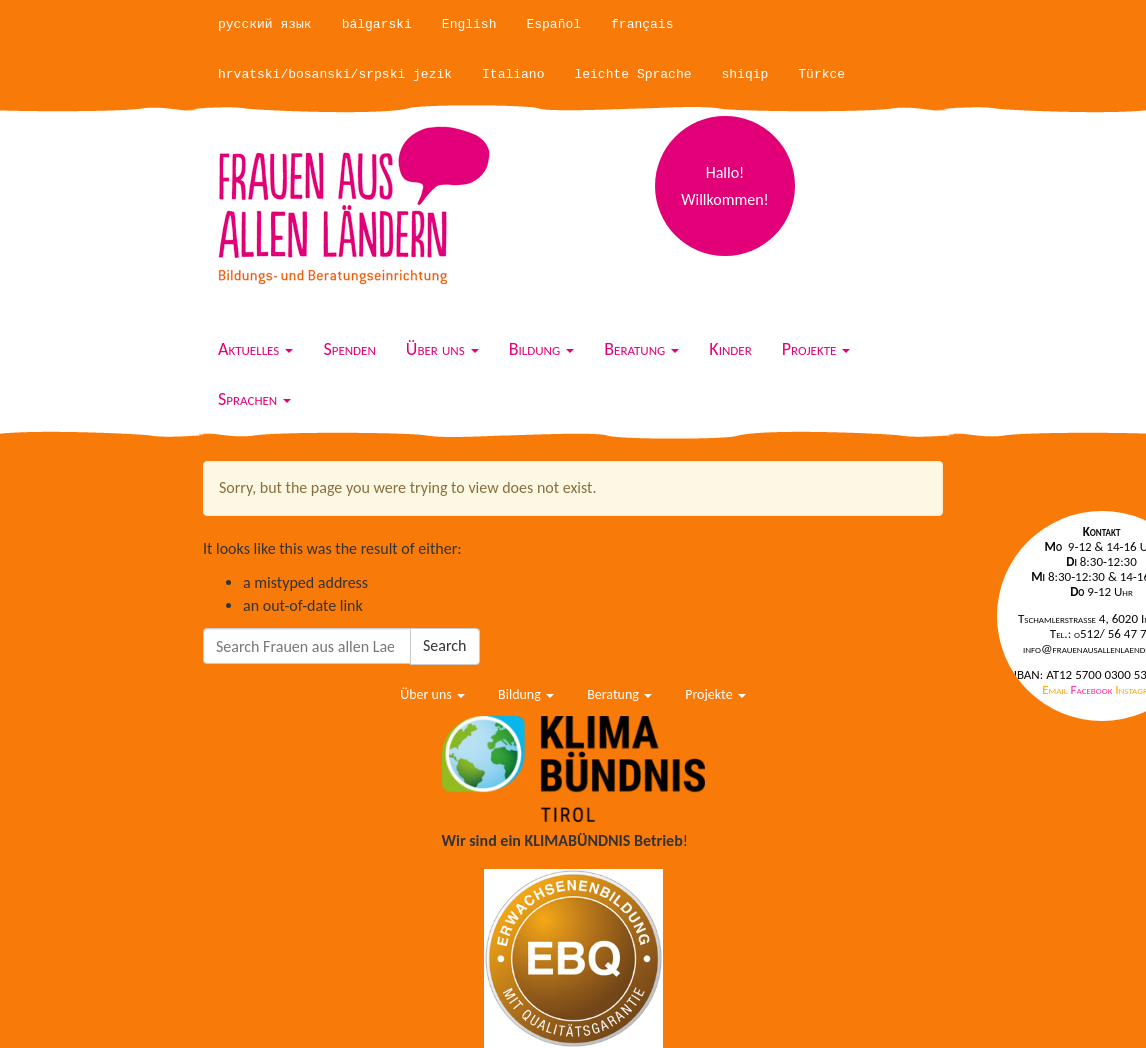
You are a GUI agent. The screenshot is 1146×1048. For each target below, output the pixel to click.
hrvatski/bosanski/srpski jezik (335, 74)
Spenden (349, 349)
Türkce (821, 74)
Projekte (816, 349)
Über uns (442, 349)
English (469, 24)
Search (445, 645)
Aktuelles (255, 349)
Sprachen (254, 399)
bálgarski (377, 24)
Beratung (641, 349)
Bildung (542, 349)
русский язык (265, 24)
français (642, 24)
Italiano (513, 74)
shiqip (745, 74)
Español (553, 24)
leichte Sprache (632, 74)
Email (1056, 689)
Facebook (1093, 689)
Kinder (730, 349)
